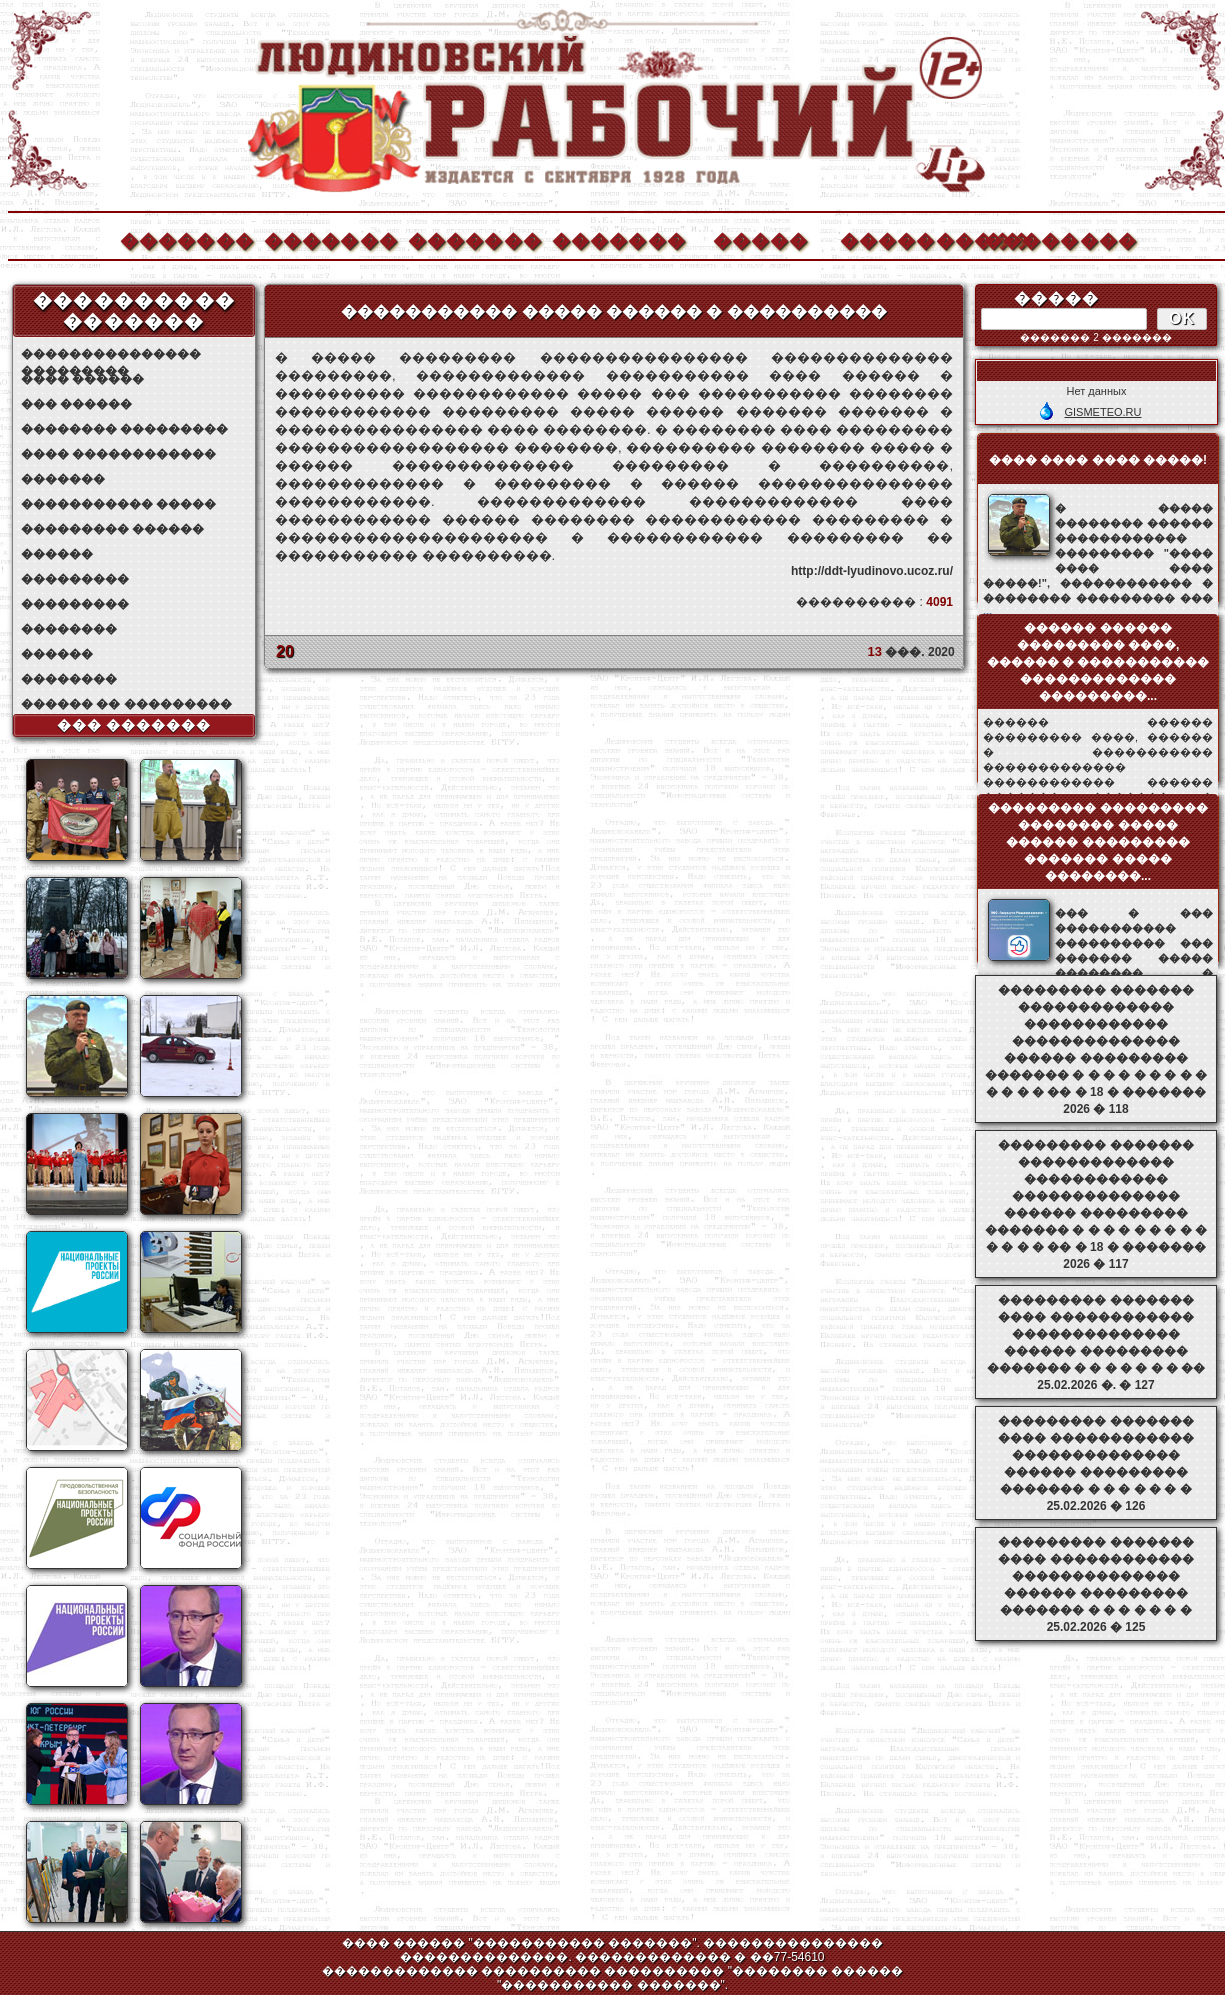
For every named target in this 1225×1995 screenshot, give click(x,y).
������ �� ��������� (126, 704)
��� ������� (134, 725)
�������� (1050, 238)
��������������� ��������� (111, 354)
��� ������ (76, 404)
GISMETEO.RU (1102, 412)
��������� (75, 579)
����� (761, 238)
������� (186, 238)
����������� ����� (118, 504)
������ (57, 554)
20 (285, 651)
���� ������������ (118, 454)
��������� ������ (112, 529)
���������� (906, 238)
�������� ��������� (124, 429)
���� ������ (82, 379)
